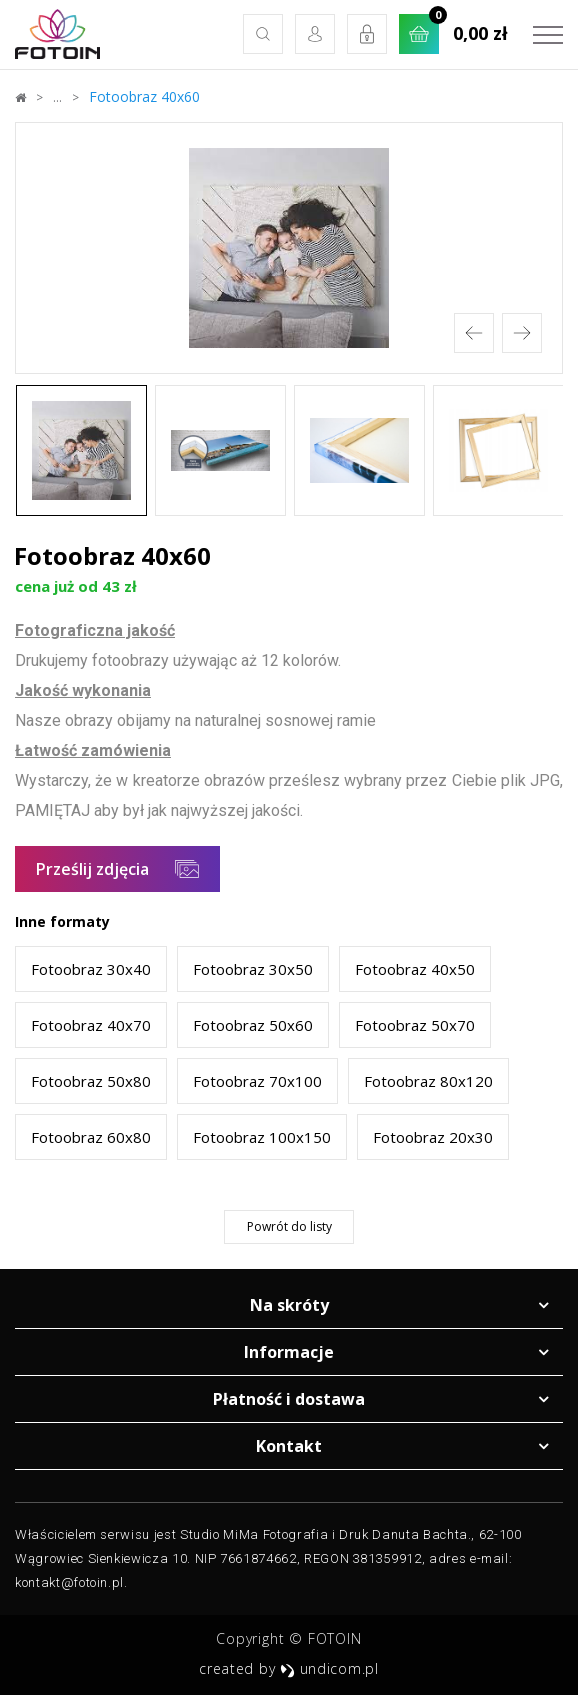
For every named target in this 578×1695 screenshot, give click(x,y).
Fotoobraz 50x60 (253, 1025)
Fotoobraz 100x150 (262, 1137)
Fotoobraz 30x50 (253, 969)
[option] (289, 248)
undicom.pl (329, 1668)
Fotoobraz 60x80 (91, 1137)
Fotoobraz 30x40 (91, 969)
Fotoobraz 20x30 (433, 1137)
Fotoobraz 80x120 (428, 1081)
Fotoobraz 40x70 (91, 1025)
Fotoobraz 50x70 (415, 1025)
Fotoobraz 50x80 (91, 1081)
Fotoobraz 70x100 (257, 1081)
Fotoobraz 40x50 (415, 969)
